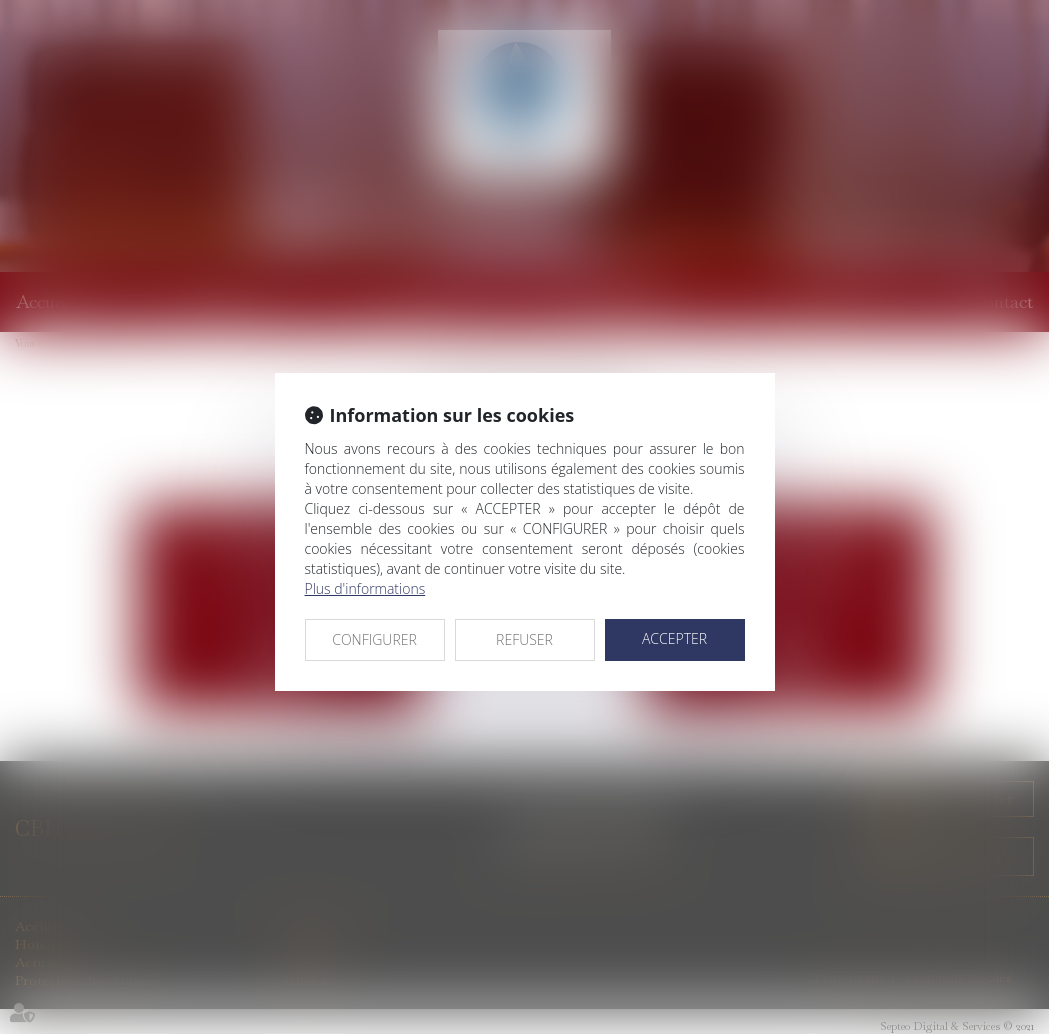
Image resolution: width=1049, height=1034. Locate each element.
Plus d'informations (365, 588)
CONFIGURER (374, 639)
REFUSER (524, 639)
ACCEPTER (674, 638)
